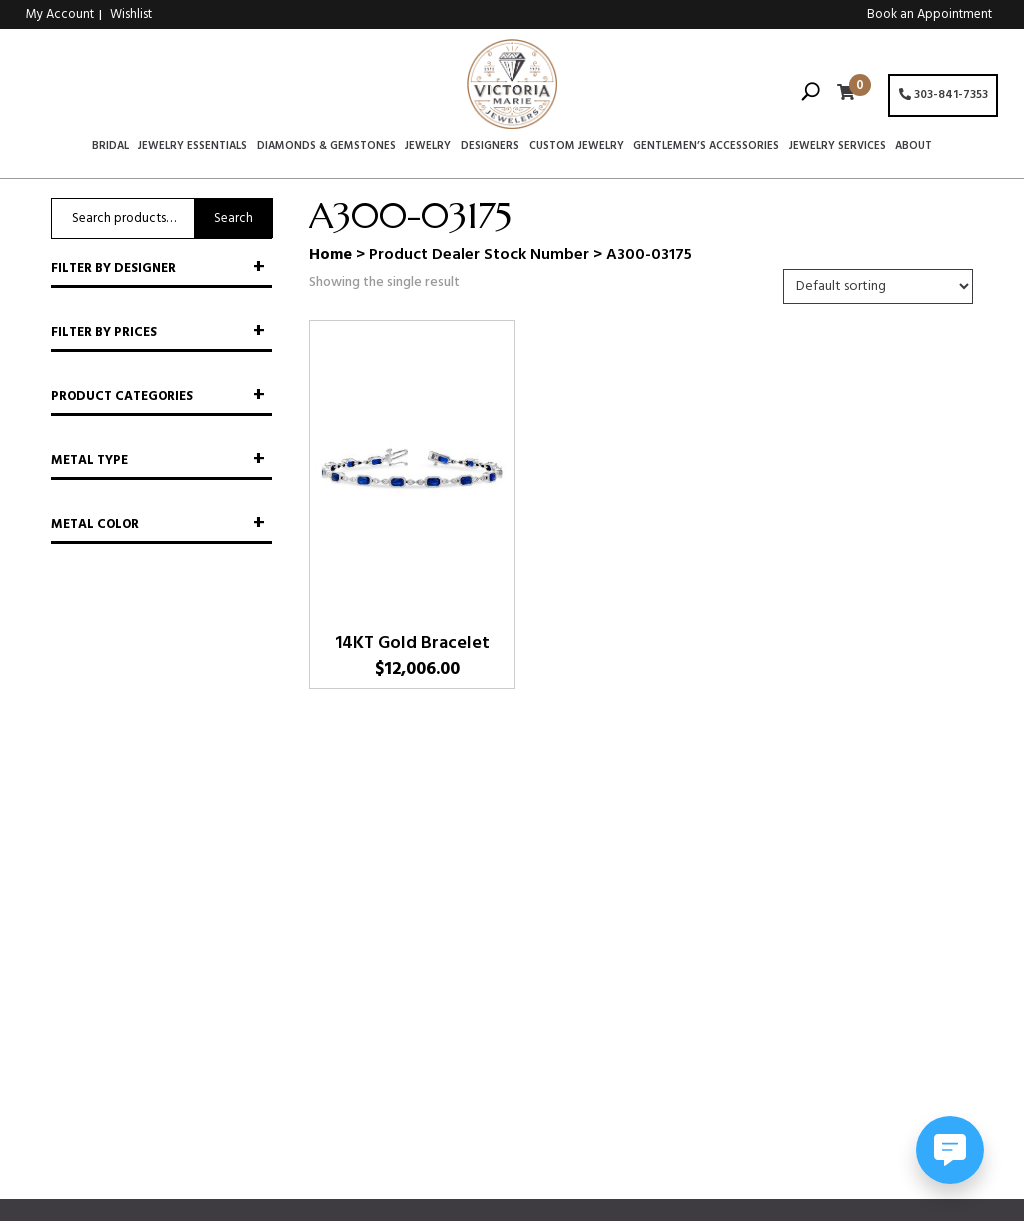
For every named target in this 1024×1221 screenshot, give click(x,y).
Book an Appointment (929, 14)
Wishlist (131, 14)
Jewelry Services (837, 147)
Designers (490, 147)
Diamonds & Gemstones (326, 147)
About (913, 147)
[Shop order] (878, 286)
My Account (60, 14)
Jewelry (428, 147)
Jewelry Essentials (192, 147)
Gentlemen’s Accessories (706, 147)
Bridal (110, 147)
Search (233, 218)
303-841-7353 (943, 95)
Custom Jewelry (576, 147)
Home (330, 255)
